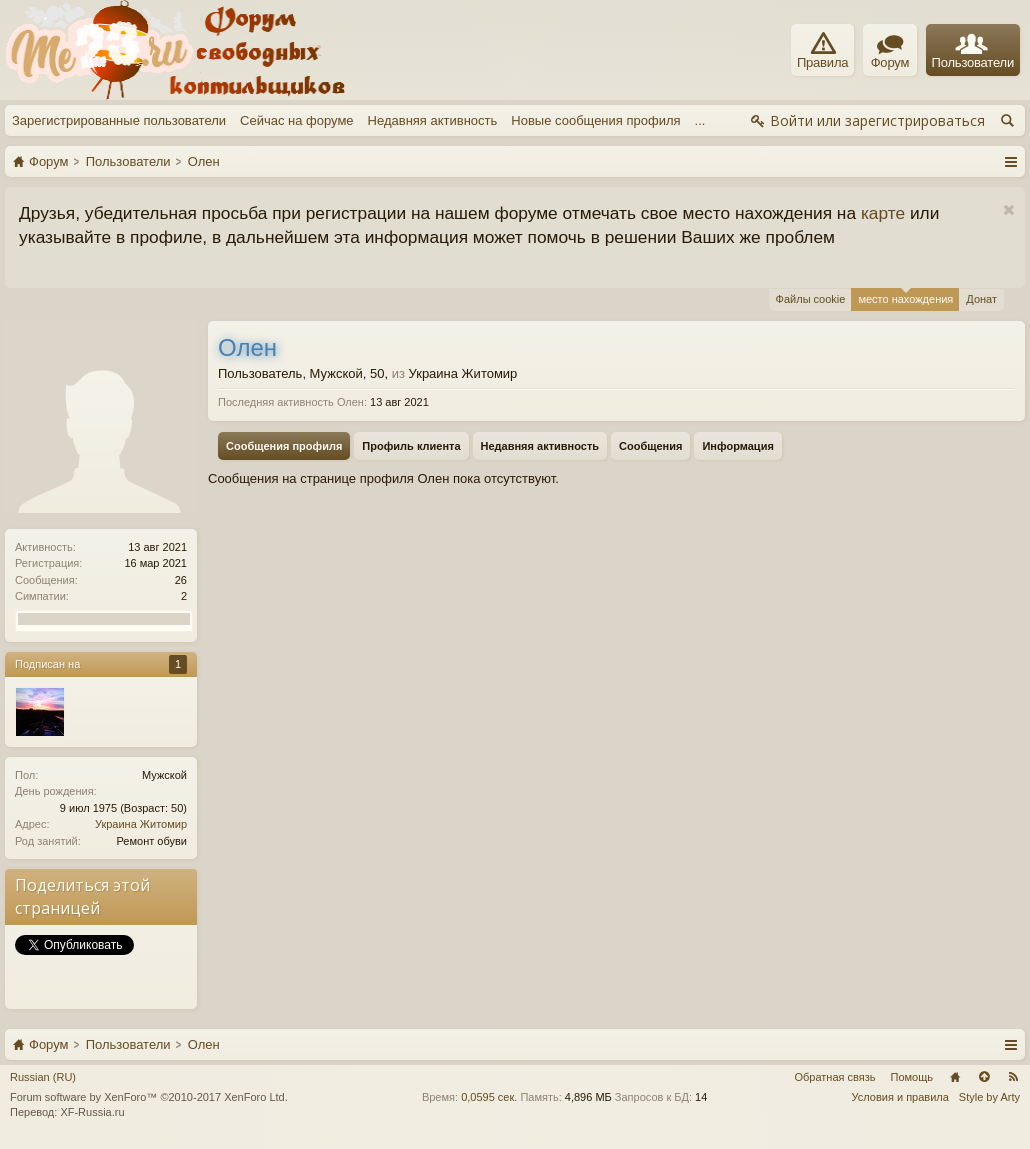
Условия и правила (900, 1097)
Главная (955, 1077)
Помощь (912, 1077)
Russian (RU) (43, 1077)
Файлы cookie (811, 299)
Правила (822, 51)
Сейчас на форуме (297, 120)
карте (883, 213)
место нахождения (905, 296)
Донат (981, 299)
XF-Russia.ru (92, 1112)
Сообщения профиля (284, 446)
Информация (737, 446)
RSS (1013, 1077)
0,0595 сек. (489, 1097)
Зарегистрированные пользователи (119, 120)
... (700, 120)
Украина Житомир (141, 824)
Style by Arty (989, 1097)
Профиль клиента (411, 446)
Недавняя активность (433, 120)
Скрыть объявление (1008, 210)
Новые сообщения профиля (595, 120)
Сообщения (650, 446)
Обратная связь (834, 1077)
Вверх (984, 1077)
